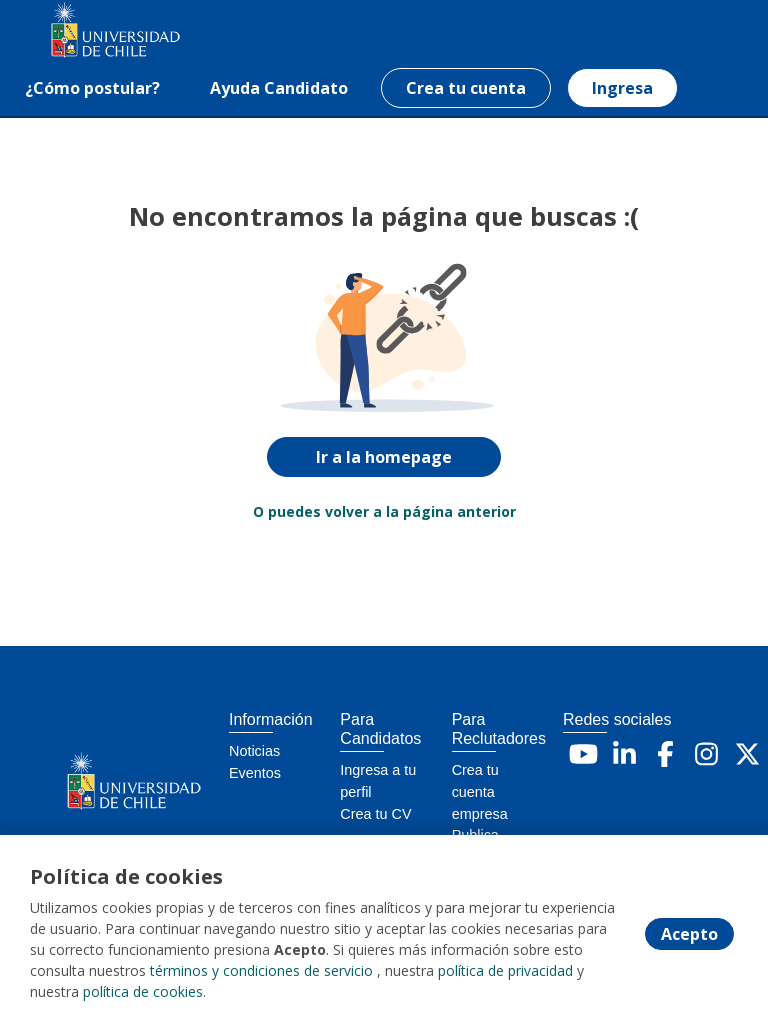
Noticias (254, 751)
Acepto (689, 935)
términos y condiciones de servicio (261, 971)
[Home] (86, 30)
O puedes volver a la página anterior (384, 511)
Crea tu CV (375, 814)
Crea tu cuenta (466, 88)
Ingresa (622, 88)
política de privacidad (505, 971)
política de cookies (143, 992)
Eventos (255, 773)
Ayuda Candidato (279, 88)
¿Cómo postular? (92, 88)
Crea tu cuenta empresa (480, 791)
